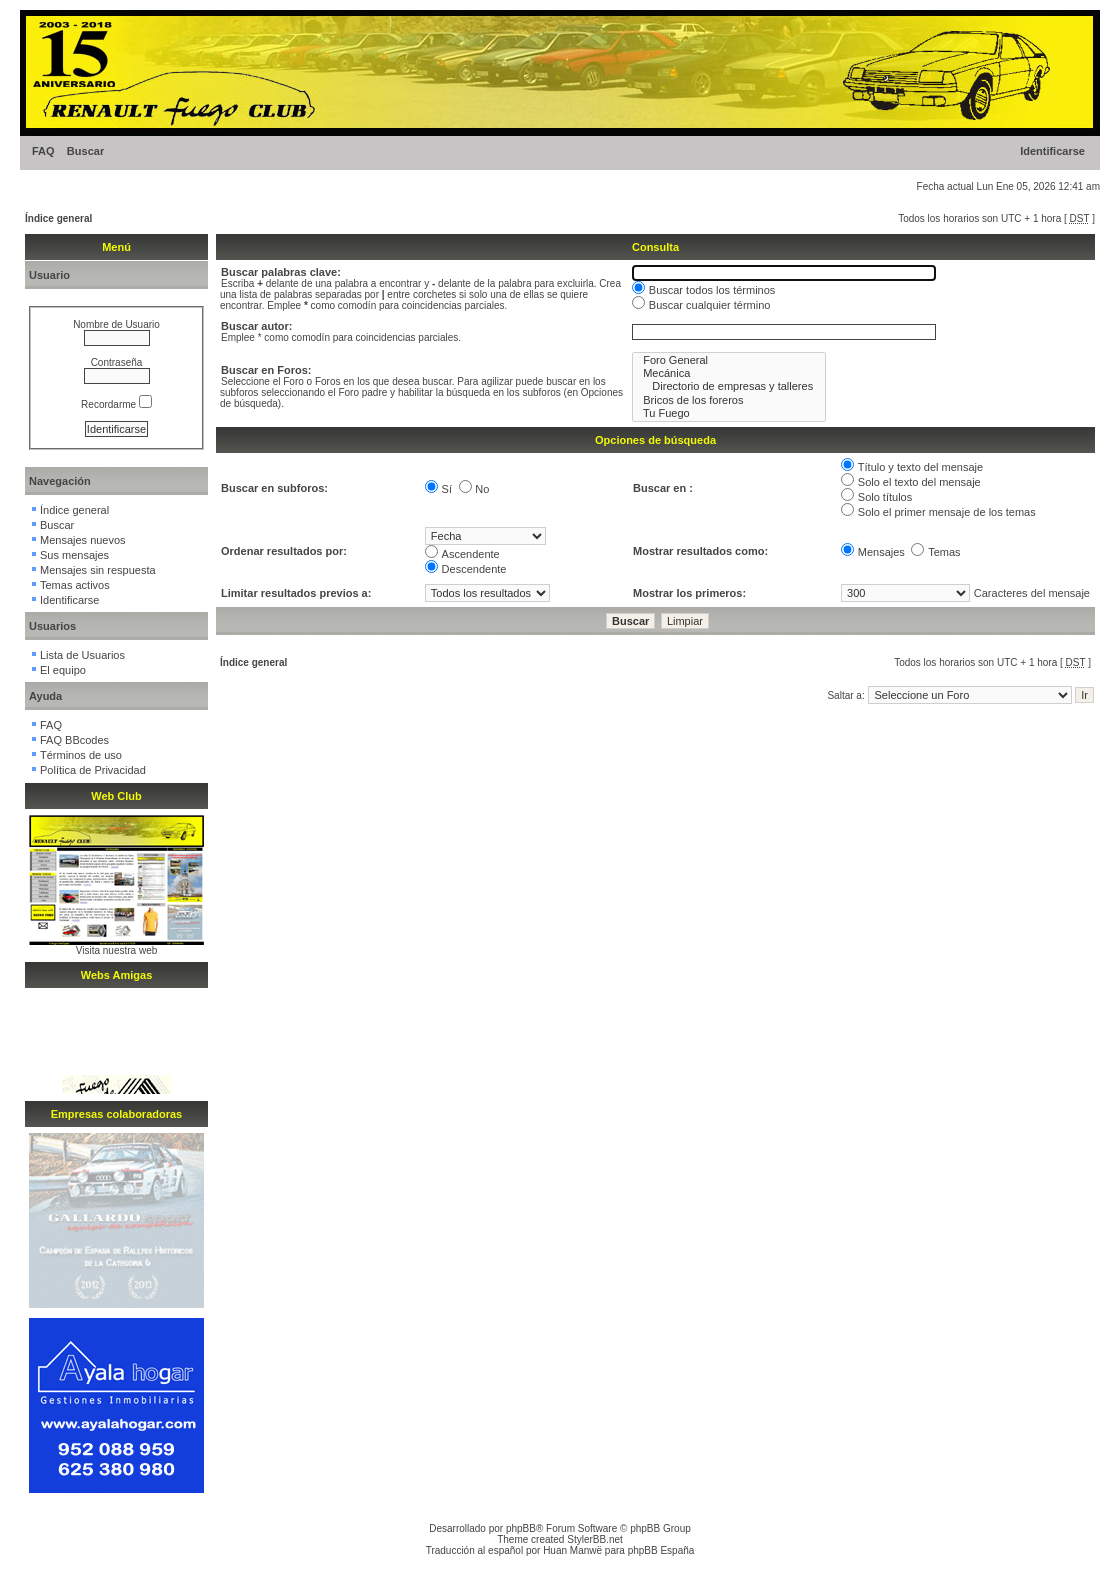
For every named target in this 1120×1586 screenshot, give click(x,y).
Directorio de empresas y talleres (729, 386)
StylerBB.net (595, 1539)
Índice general (58, 218)
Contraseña (117, 362)
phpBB (521, 1528)
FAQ (43, 151)
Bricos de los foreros (729, 400)
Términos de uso (81, 755)
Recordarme (116, 404)
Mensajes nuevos (83, 540)
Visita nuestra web (117, 950)
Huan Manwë (572, 1550)
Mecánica (729, 373)
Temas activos (75, 585)
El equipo (63, 670)
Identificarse (1052, 151)
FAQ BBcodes (74, 740)
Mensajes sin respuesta (98, 570)
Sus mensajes (74, 555)
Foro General (729, 360)
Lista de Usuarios (82, 655)
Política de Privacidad (93, 770)
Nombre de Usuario (116, 324)
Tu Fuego (729, 413)
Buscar (85, 151)
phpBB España (661, 1550)
